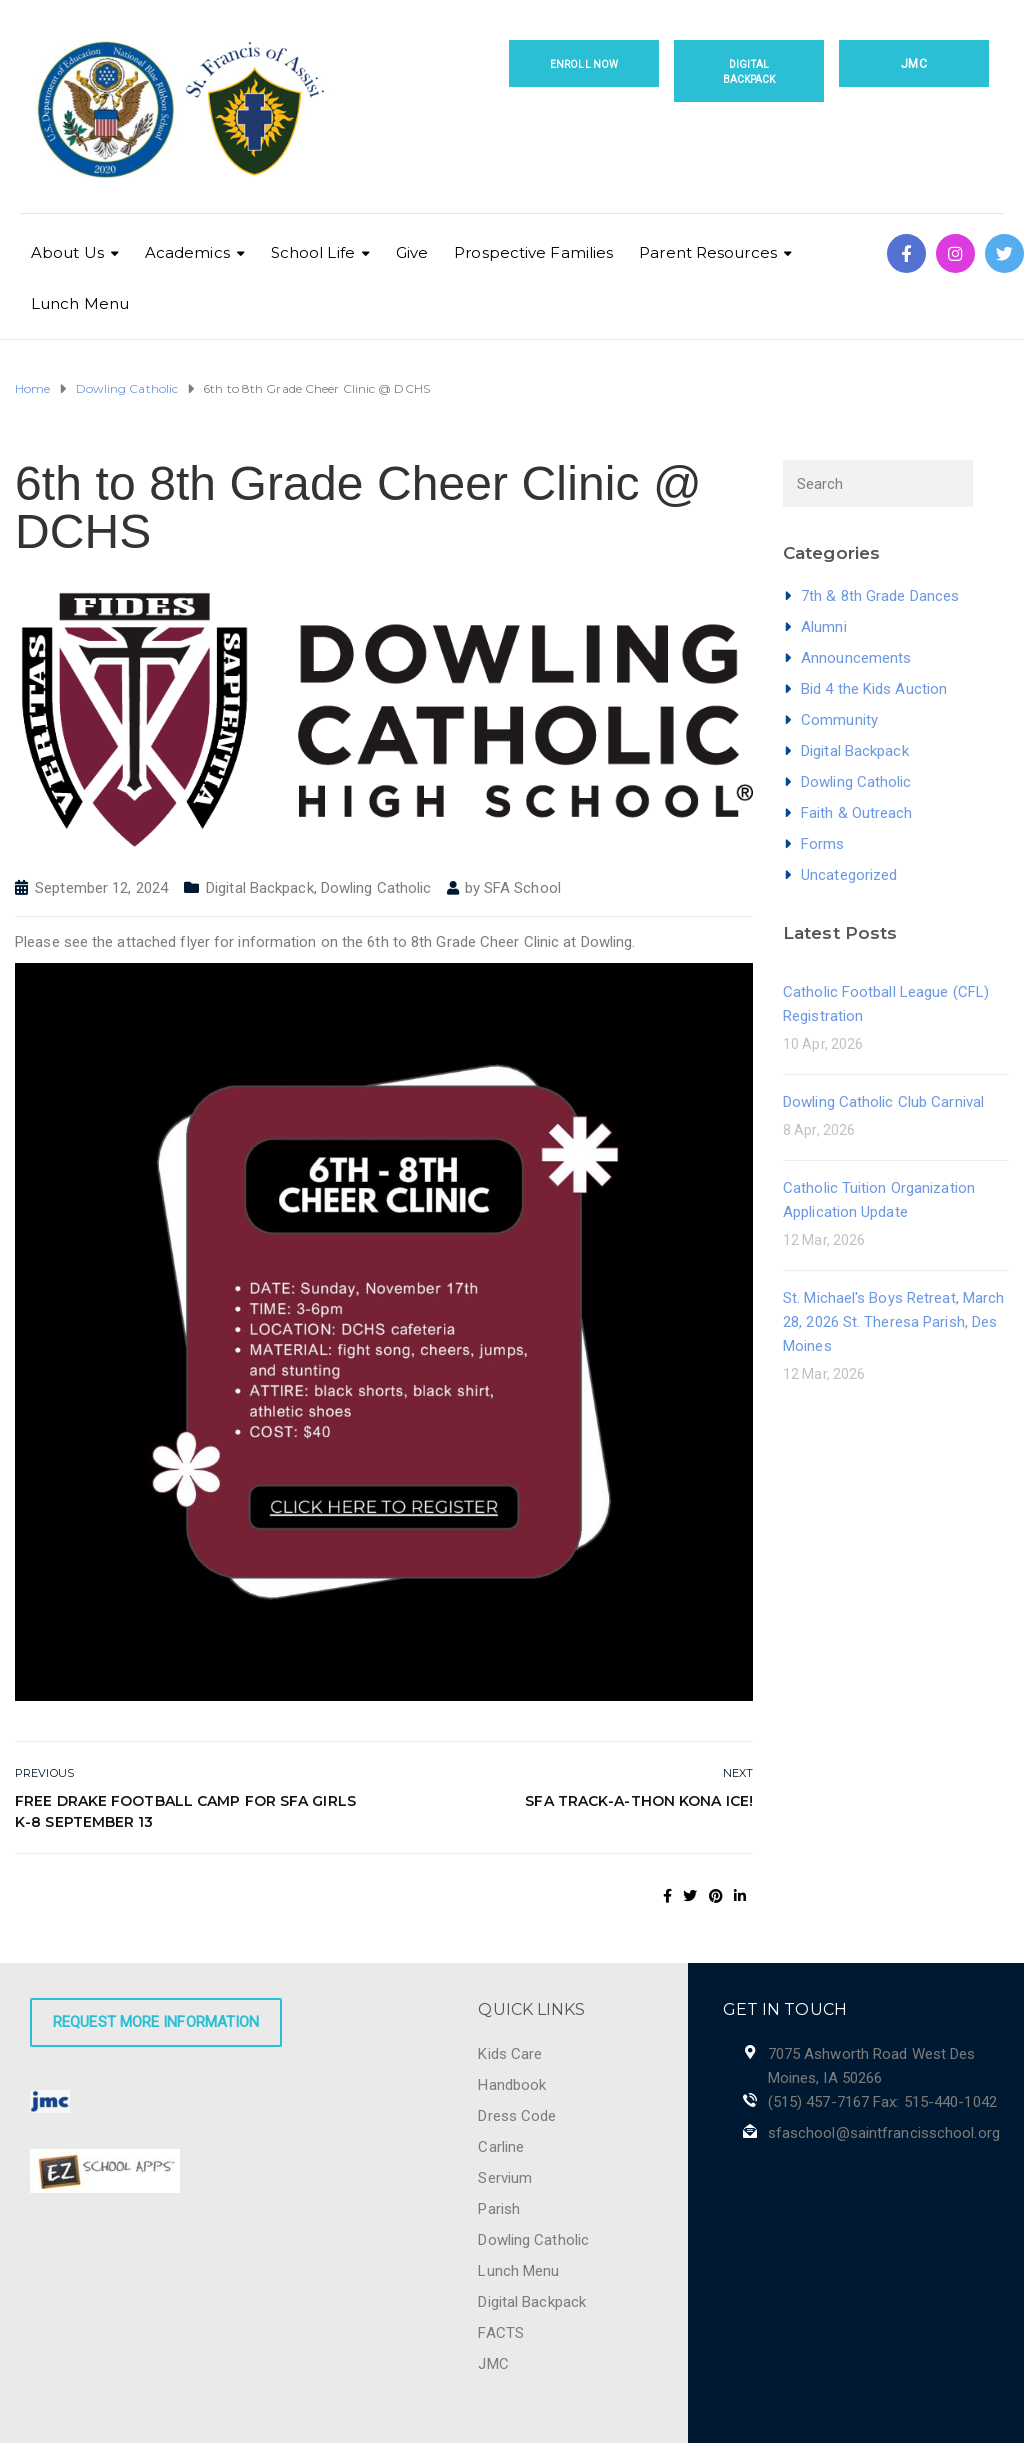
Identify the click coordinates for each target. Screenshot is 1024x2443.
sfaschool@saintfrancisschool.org (884, 2133)
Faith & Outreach (857, 813)
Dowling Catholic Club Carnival (883, 1102)
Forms (823, 844)
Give (412, 252)
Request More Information (156, 2022)
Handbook (512, 2085)
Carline (501, 2147)
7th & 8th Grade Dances (880, 596)
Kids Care (510, 2054)
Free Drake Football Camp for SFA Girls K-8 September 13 (185, 1811)
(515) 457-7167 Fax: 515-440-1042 (882, 2102)
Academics (187, 252)
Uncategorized (849, 875)
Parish (499, 2209)
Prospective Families (533, 252)
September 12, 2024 (101, 888)
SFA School (522, 888)
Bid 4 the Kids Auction (874, 689)
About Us (67, 252)
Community (839, 720)
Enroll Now (584, 64)
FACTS (501, 2333)
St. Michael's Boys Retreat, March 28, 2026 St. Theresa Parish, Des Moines (893, 1322)
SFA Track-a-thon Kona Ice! (639, 1801)
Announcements (856, 658)
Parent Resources (708, 252)
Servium (505, 2178)
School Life (313, 252)
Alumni (824, 627)
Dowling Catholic (376, 888)
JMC (913, 64)
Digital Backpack (749, 72)
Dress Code (517, 2116)
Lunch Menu (80, 303)
